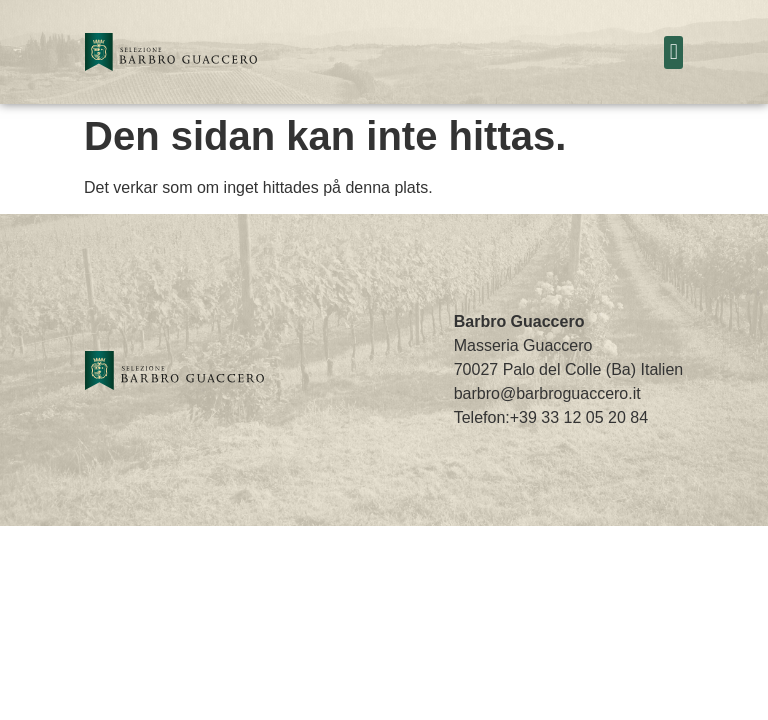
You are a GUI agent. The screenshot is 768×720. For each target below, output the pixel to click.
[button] (673, 52)
